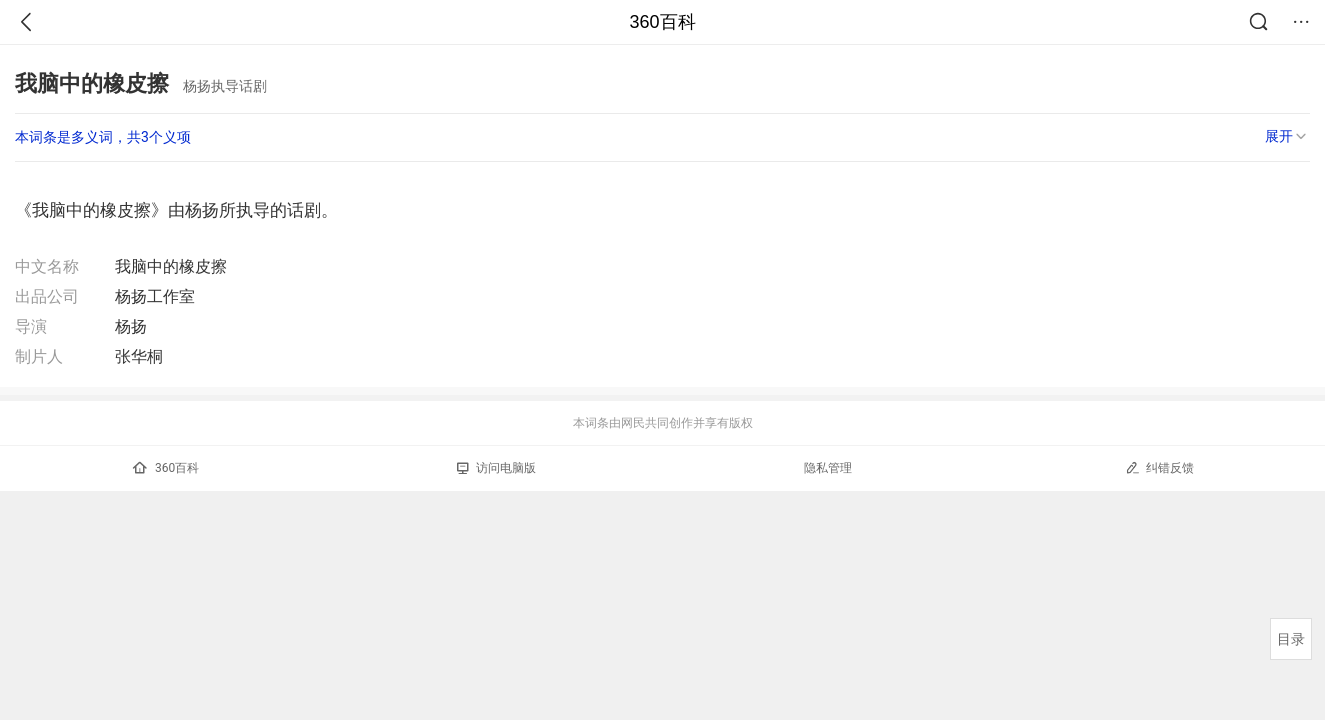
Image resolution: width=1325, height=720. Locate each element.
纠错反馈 (1159, 467)
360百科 (662, 22)
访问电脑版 (496, 468)
